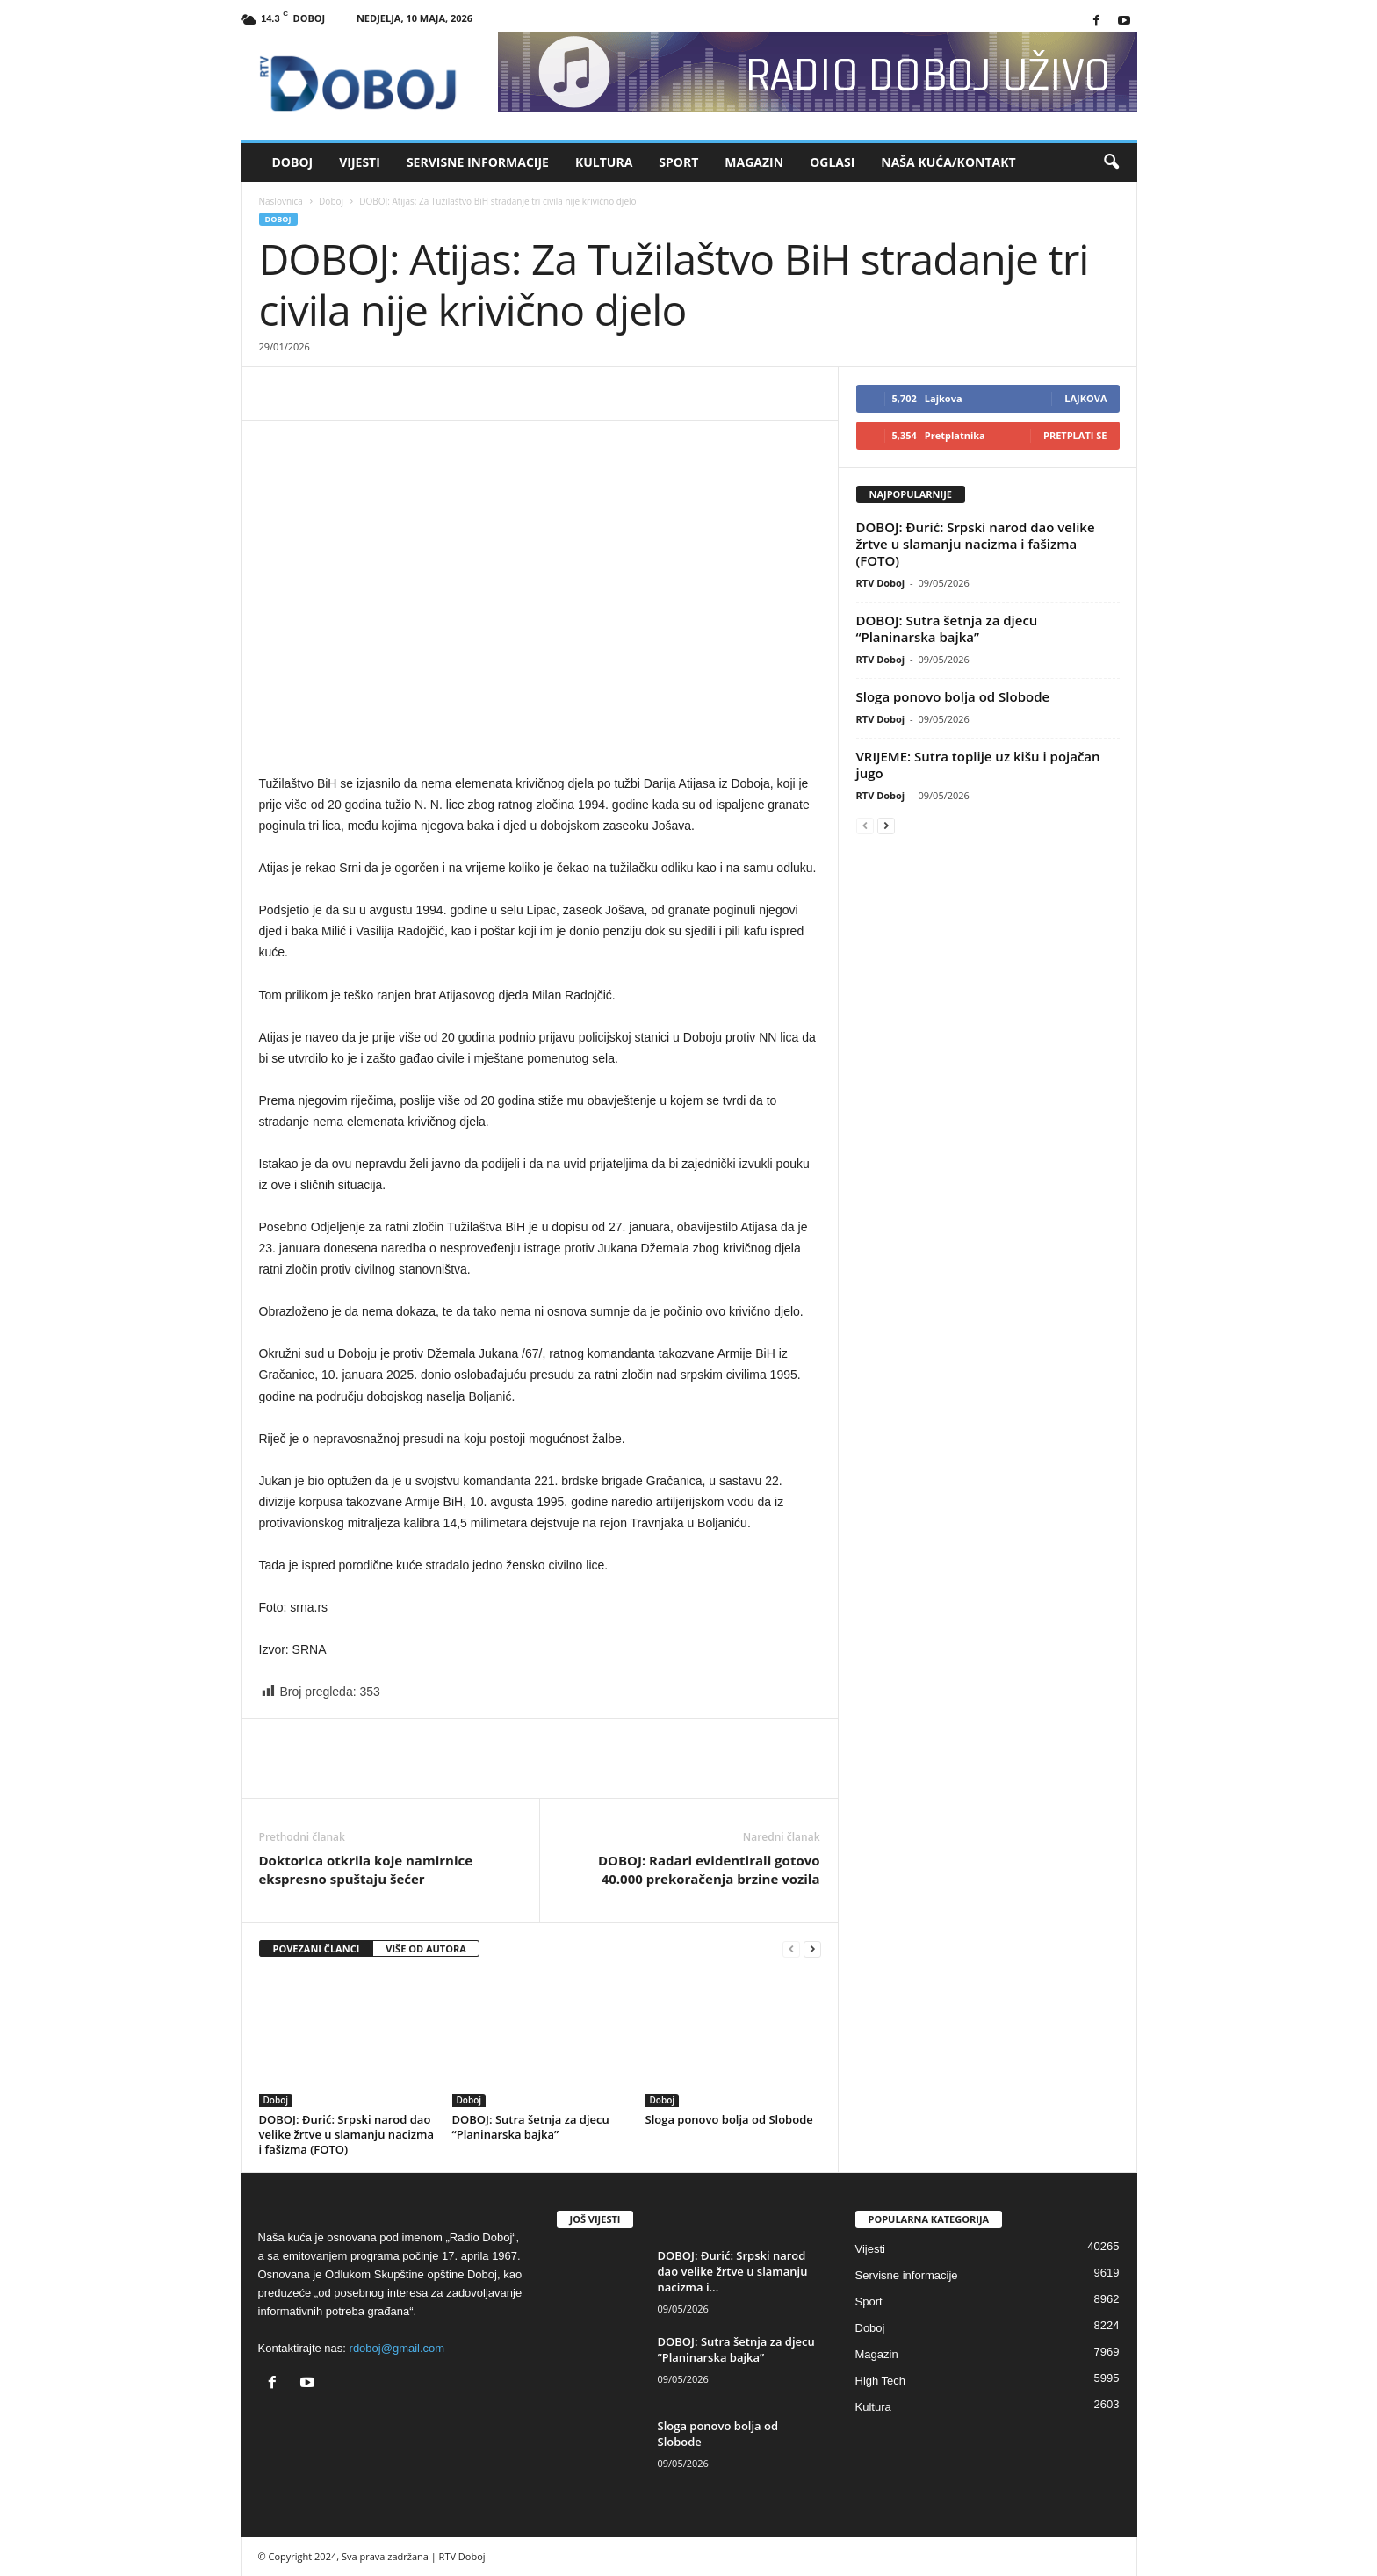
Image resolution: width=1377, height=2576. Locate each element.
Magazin (754, 162)
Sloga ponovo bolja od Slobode (729, 2119)
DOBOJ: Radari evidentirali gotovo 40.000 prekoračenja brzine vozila (709, 1869)
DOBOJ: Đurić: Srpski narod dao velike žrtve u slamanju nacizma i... (733, 2271)
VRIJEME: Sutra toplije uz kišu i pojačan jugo (978, 764)
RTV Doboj (880, 582)
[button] (1111, 162)
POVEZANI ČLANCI (316, 1948)
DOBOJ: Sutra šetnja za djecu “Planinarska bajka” (530, 2126)
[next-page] (812, 1949)
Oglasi (832, 162)
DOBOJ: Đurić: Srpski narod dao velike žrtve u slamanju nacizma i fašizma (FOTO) (346, 2134)
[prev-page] (791, 1949)
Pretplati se (1075, 435)
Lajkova (1085, 398)
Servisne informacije (478, 162)
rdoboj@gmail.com (397, 2348)
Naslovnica (281, 201)
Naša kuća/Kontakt (948, 162)
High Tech (880, 2380)
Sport (678, 162)
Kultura (603, 162)
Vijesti (359, 162)
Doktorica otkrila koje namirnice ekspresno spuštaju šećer (366, 1869)
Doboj (293, 162)
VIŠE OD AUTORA (426, 1948)
